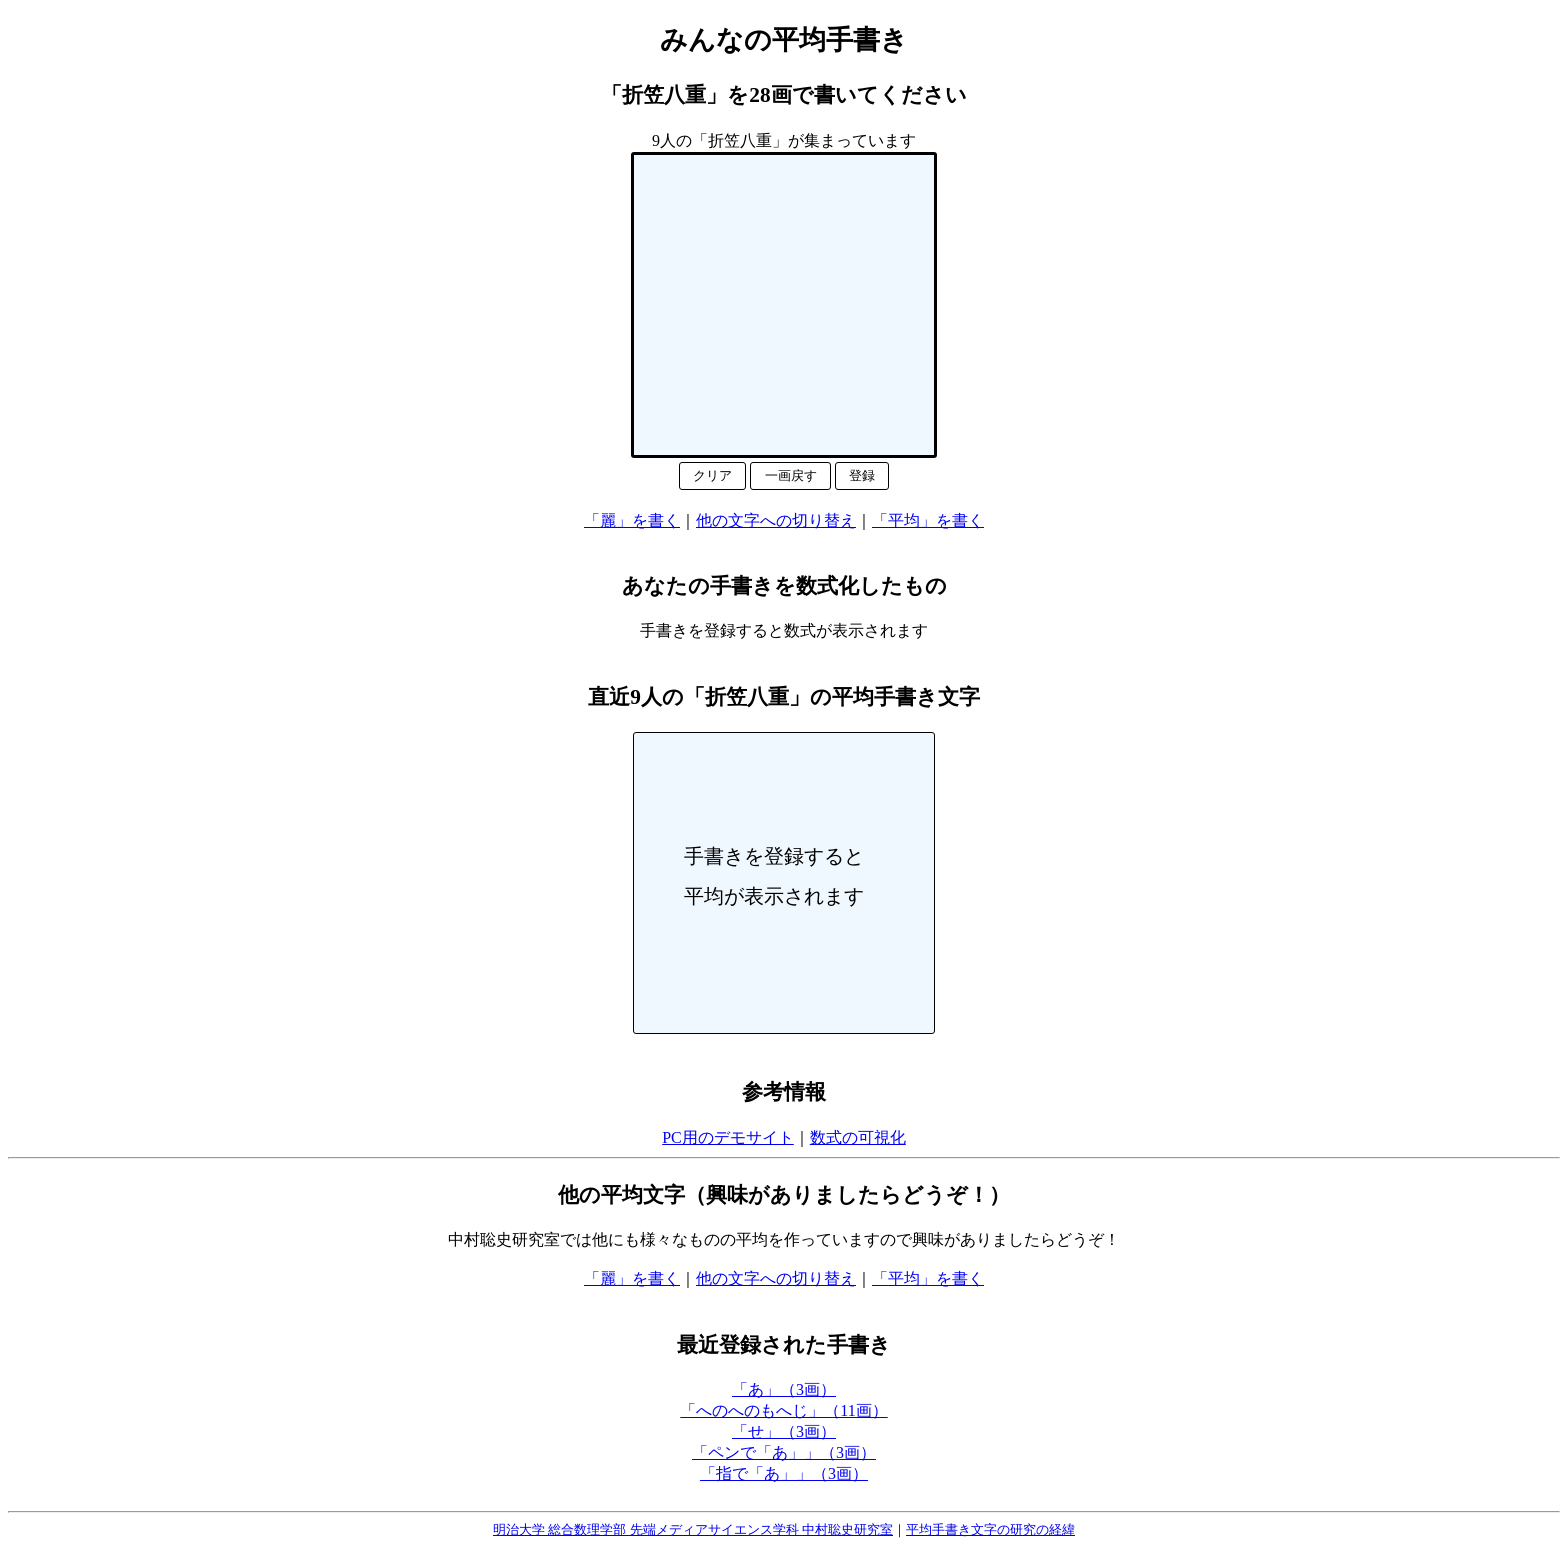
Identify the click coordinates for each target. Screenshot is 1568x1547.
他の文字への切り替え (776, 520)
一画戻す (791, 475)
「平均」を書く (928, 520)
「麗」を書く (632, 520)
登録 (862, 475)
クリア (712, 475)
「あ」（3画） (784, 1389)
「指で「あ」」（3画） (784, 1473)
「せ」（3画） (784, 1431)
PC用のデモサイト (728, 1137)
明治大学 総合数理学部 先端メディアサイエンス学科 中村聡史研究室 (693, 1529)
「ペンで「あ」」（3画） (784, 1452)
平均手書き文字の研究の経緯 (990, 1529)
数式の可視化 (858, 1137)
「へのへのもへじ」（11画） (783, 1410)
